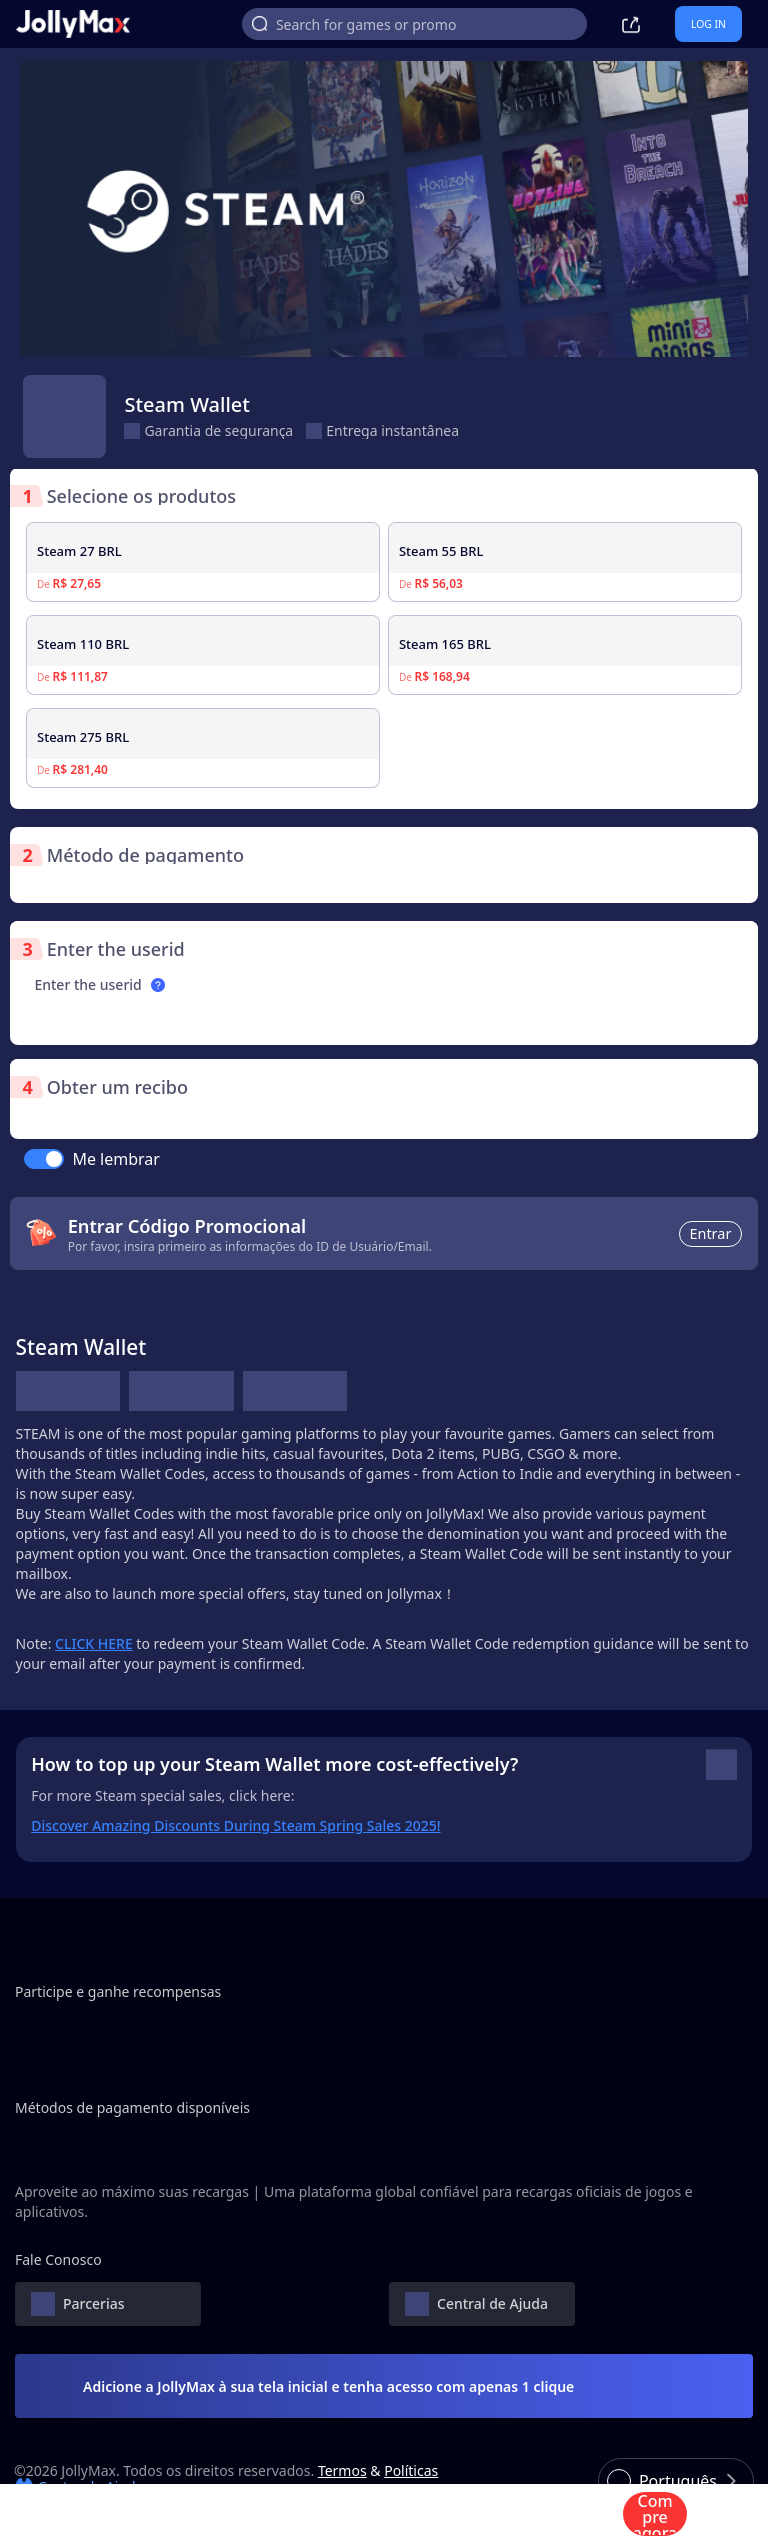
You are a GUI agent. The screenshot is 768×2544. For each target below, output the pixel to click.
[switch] (44, 1159)
